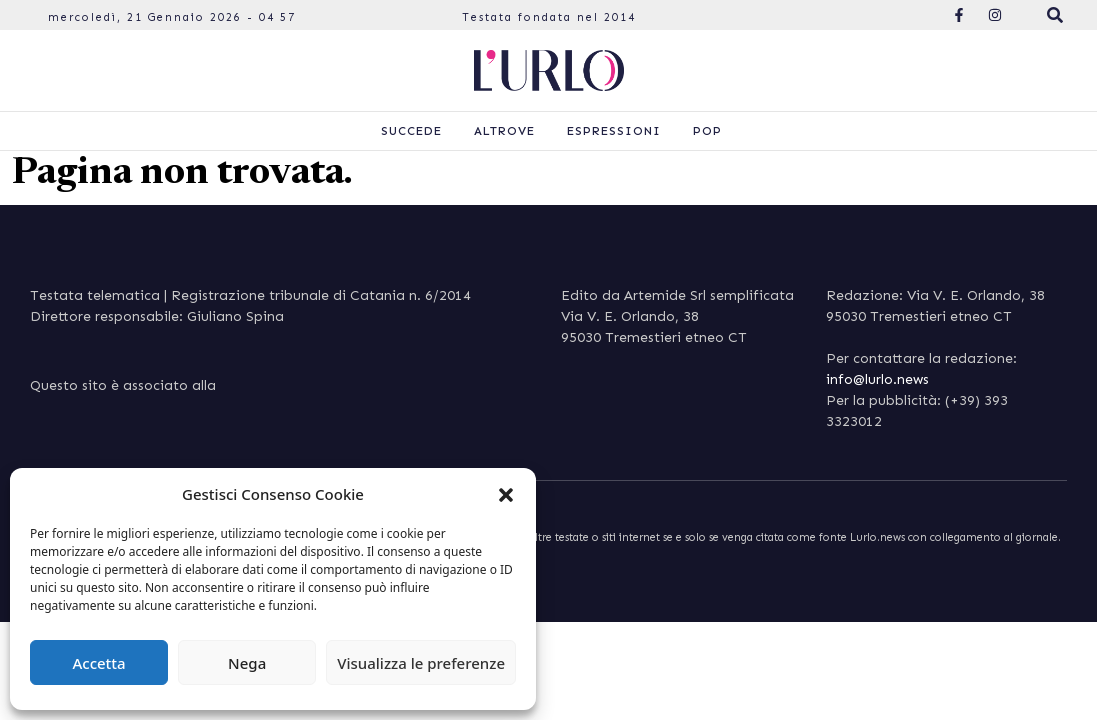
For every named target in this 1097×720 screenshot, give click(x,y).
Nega (247, 663)
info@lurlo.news (877, 379)
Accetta (98, 663)
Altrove (504, 131)
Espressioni (614, 131)
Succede (411, 131)
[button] (506, 494)
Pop (707, 131)
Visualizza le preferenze (421, 663)
